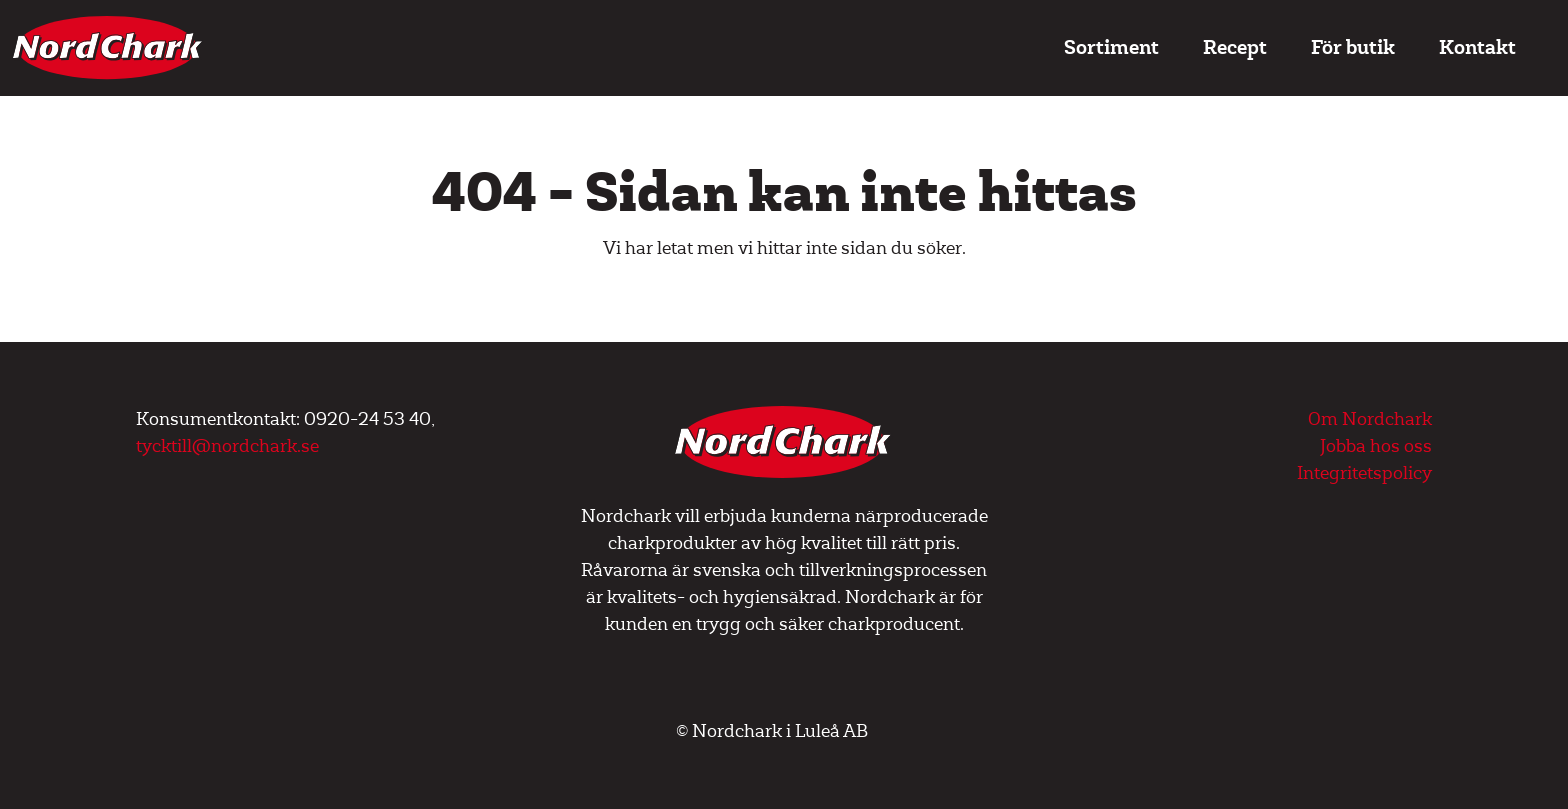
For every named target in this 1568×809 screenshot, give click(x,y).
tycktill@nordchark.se (227, 446)
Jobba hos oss (1376, 446)
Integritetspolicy (1364, 473)
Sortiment (1111, 47)
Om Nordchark (1370, 419)
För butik (1353, 47)
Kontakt (1477, 47)
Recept (1235, 47)
